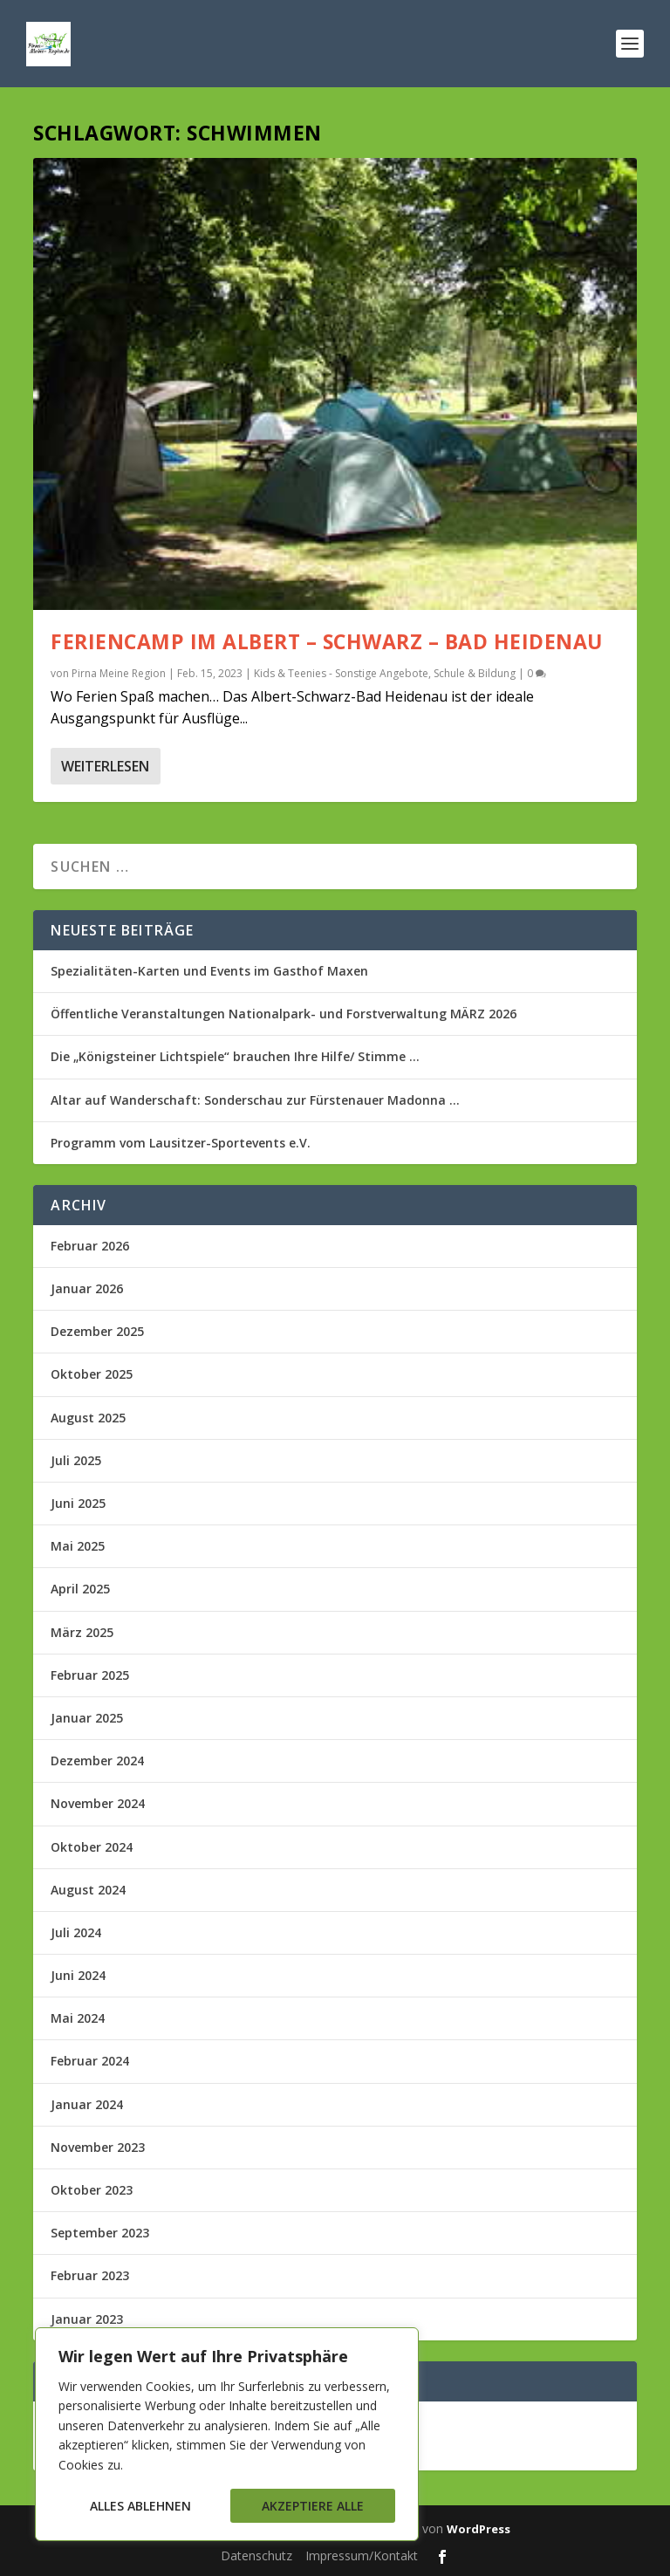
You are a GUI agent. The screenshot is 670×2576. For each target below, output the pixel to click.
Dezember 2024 (97, 1760)
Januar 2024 (87, 2104)
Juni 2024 (78, 1975)
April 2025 (80, 1588)
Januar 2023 (87, 2319)
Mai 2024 (78, 2018)
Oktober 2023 (92, 2190)
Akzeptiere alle (313, 2505)
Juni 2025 (78, 1503)
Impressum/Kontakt (361, 2555)
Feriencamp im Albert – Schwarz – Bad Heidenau (327, 641)
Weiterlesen (105, 766)
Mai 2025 (78, 1546)
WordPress (478, 2529)
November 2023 (98, 2147)
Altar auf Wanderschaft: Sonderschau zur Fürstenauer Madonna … (255, 1100)
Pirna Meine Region (119, 673)
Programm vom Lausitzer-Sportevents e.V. (181, 1142)
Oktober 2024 (92, 1847)
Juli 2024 (76, 1932)
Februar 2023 (90, 2275)
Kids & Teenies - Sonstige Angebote (341, 673)
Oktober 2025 (92, 1374)
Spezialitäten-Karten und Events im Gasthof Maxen (209, 971)
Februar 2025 (90, 1675)
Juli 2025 (76, 1460)
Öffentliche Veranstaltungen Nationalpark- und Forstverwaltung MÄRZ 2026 (283, 1013)
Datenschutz (256, 2555)
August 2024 (88, 1889)
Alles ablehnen (140, 2505)
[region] (227, 2434)
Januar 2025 (87, 1717)
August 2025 (88, 1417)
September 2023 (100, 2232)
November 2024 (98, 1803)
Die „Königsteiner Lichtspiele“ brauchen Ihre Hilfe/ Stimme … (235, 1056)
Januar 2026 (87, 1288)
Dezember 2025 (97, 1331)
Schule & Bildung (475, 673)
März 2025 (82, 1632)
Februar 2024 (90, 2060)
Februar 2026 (90, 1245)
